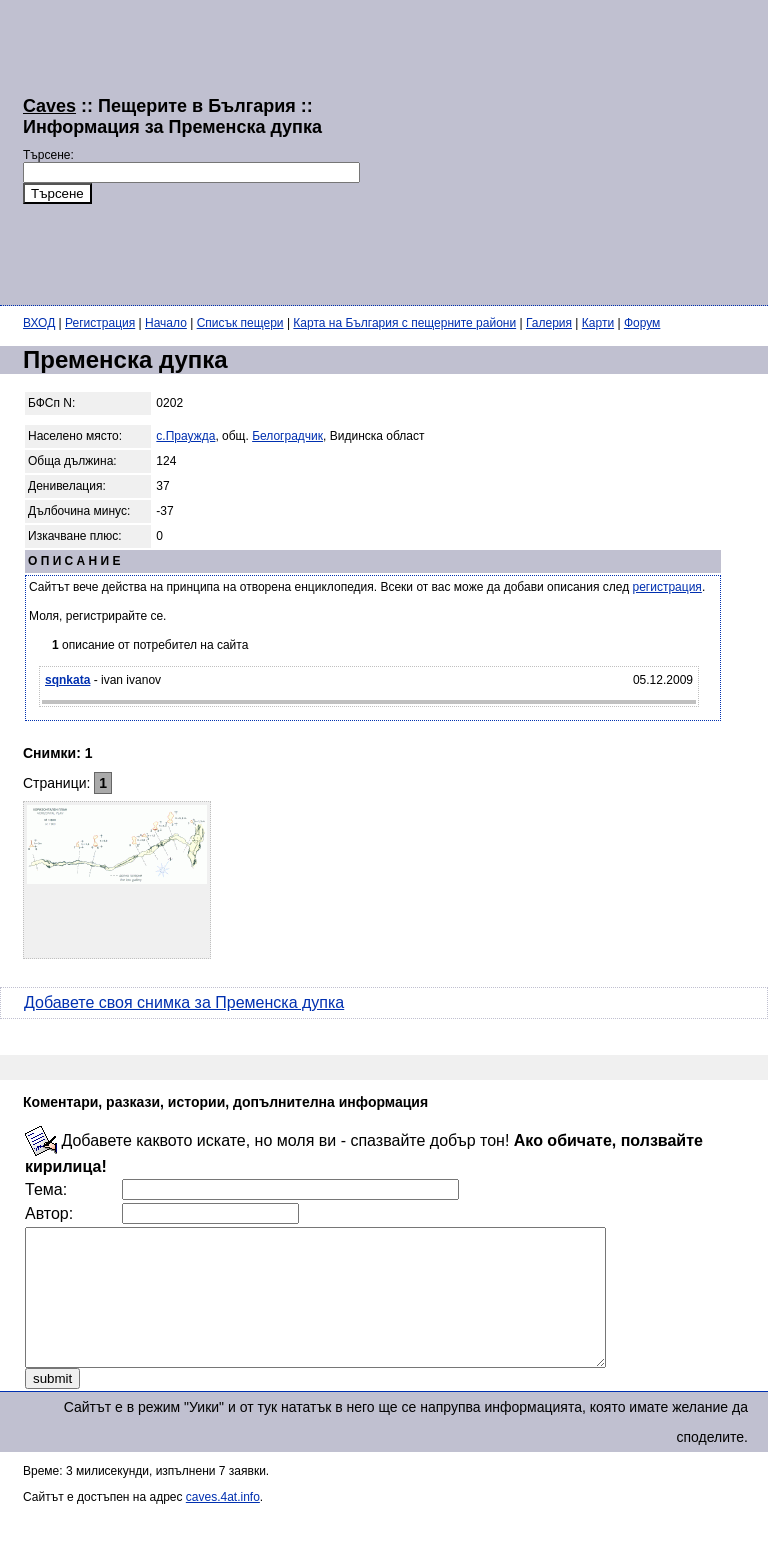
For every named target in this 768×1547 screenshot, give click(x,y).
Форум (642, 323)
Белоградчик (287, 436)
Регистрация (100, 323)
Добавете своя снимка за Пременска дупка (184, 1002)
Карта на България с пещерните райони (404, 323)
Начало (166, 323)
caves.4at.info (223, 1524)
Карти (598, 323)
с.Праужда (185, 436)
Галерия (549, 323)
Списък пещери (240, 323)
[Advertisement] (564, 150)
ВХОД (39, 323)
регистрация (667, 587)
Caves (49, 106)
